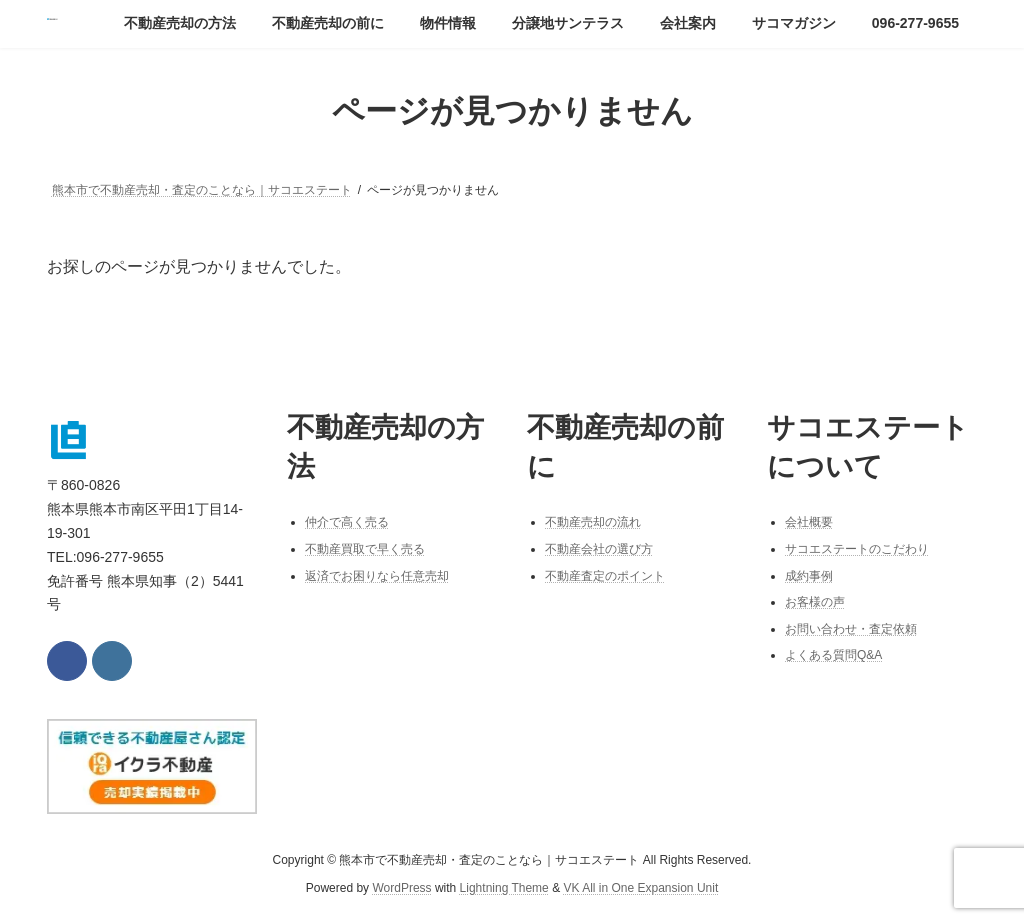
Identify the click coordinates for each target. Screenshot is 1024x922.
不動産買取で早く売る (365, 549)
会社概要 (809, 522)
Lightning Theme (504, 888)
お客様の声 (815, 602)
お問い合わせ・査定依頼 (851, 629)
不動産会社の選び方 (599, 549)
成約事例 (809, 575)
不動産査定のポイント (605, 575)
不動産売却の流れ (593, 522)
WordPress (401, 888)
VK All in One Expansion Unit (640, 888)
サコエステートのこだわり (857, 549)
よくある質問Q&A (833, 655)
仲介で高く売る (347, 522)
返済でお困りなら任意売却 (377, 575)
